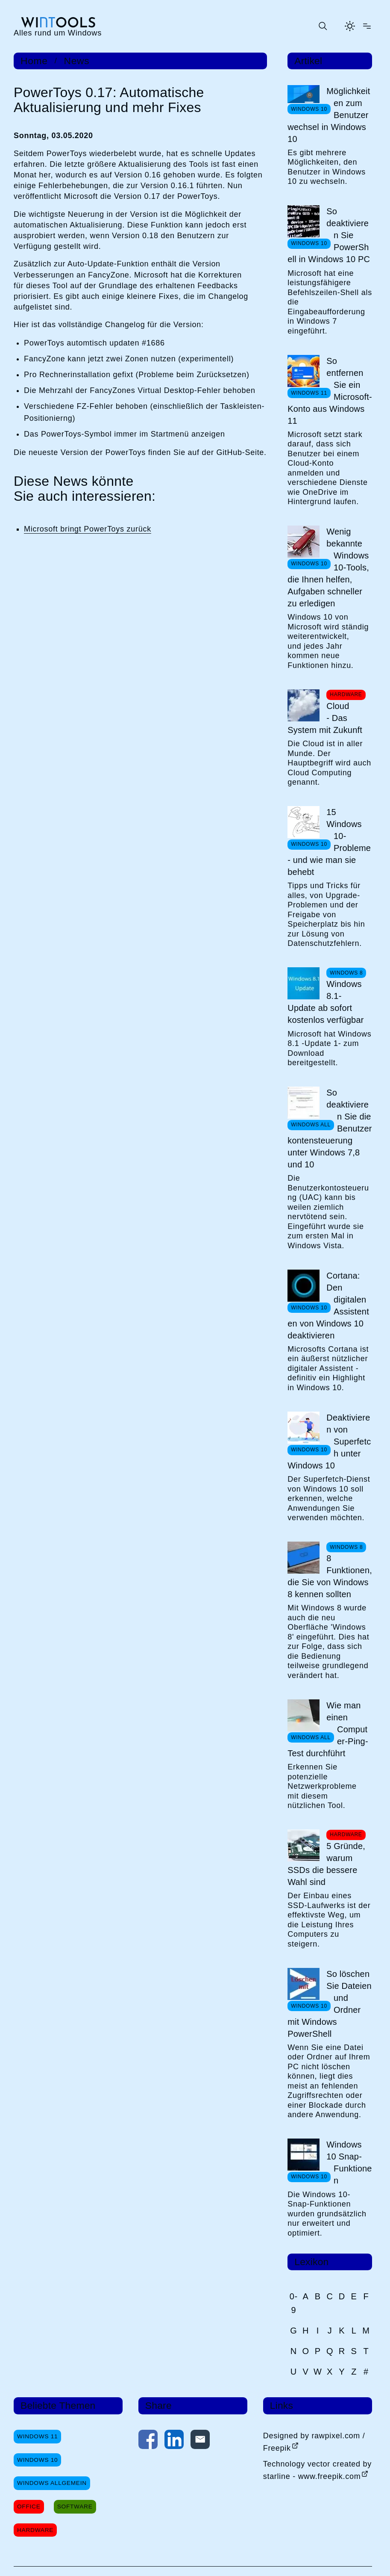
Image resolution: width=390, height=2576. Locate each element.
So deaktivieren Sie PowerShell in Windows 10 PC (328, 235)
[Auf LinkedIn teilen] (174, 2441)
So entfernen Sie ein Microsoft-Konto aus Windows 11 (329, 390)
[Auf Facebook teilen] (148, 2441)
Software (75, 2506)
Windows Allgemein (52, 2483)
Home (34, 61)
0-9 (294, 2303)
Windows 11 (37, 2436)
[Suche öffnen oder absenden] (322, 26)
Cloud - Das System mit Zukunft (324, 718)
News (76, 61)
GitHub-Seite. (241, 452)
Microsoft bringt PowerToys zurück (87, 529)
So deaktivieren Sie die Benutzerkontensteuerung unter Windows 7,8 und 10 (329, 1128)
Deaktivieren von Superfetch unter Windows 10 (329, 1441)
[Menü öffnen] (367, 26)
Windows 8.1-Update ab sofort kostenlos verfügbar (325, 1002)
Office (29, 2506)
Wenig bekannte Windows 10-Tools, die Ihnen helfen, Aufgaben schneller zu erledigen (328, 567)
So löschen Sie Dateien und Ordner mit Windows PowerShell (329, 2003)
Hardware (35, 2530)
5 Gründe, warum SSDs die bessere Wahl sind (326, 1864)
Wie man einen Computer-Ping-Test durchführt (327, 1729)
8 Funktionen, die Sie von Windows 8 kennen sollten (329, 1576)
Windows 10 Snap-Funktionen (349, 2162)
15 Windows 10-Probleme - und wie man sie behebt (329, 842)
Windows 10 (37, 2460)
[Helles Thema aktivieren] (350, 26)
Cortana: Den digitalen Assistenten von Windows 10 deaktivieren (328, 1305)
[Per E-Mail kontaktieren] (200, 2441)
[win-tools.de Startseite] (58, 26)
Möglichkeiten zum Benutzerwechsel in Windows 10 (328, 115)
